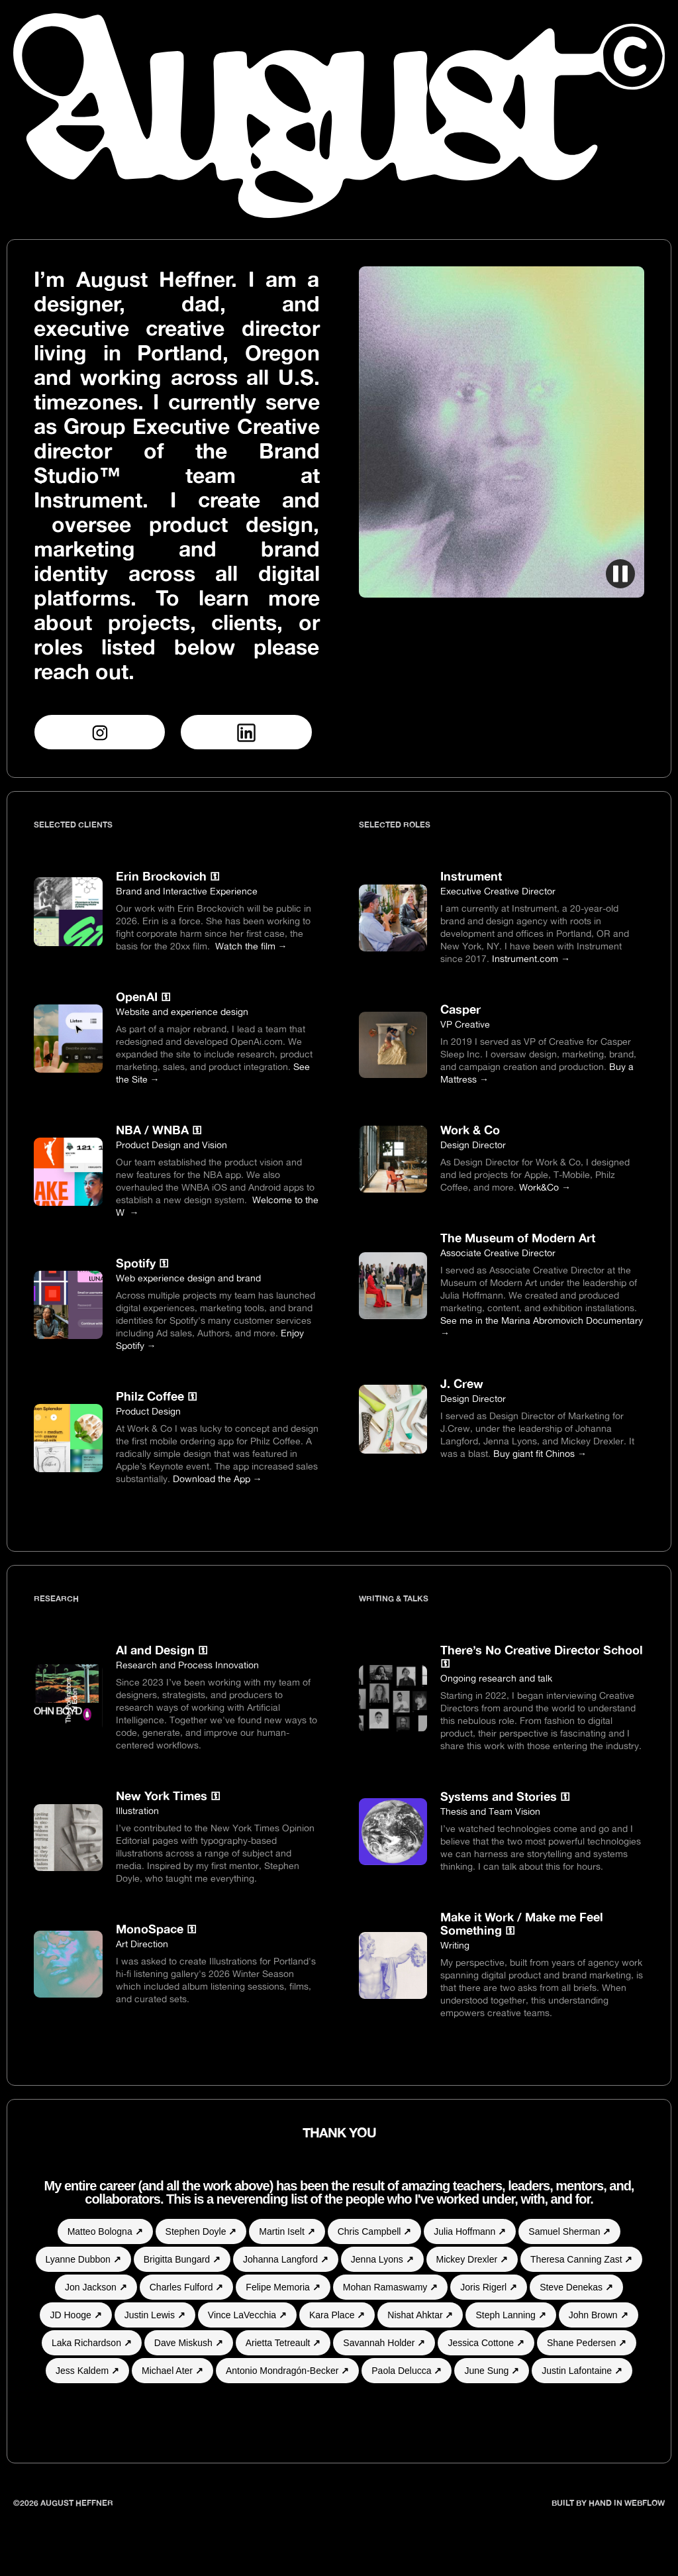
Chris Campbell (375, 2231)
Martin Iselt (287, 2231)
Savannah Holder (384, 2342)
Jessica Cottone (486, 2342)
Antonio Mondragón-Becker (287, 2370)
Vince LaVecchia (247, 2315)
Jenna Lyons (382, 2259)
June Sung (491, 2370)
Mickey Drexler (472, 2259)
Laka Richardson (92, 2342)
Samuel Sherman (569, 2231)
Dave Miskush (188, 2342)
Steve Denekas (576, 2287)
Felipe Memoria (283, 2287)
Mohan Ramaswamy (390, 2287)
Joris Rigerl (488, 2287)
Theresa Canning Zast (581, 2259)
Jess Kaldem (87, 2370)
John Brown (598, 2315)
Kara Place (337, 2315)
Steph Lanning (510, 2315)
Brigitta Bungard (182, 2259)
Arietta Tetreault (283, 2342)
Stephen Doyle (201, 2231)
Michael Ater (172, 2370)
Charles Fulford (187, 2287)
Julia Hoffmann (470, 2231)
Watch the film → (251, 945)
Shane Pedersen (586, 2342)
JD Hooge (75, 2315)
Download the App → (217, 1478)
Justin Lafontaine (582, 2370)
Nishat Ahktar (420, 2315)
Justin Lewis (154, 2315)
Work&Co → (545, 1187)
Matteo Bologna (105, 2231)
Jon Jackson (96, 2287)
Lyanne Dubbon (83, 2259)
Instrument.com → (531, 958)
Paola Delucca (406, 2370)
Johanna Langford (285, 2259)
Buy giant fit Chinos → (540, 1453)
